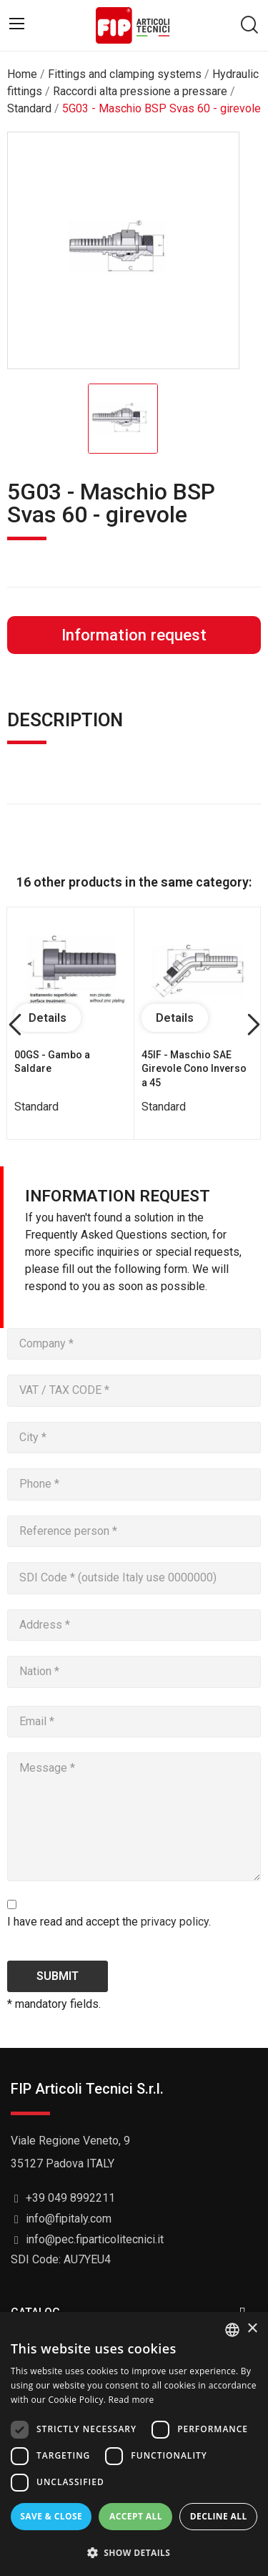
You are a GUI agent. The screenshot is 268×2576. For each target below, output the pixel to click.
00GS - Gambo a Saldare (52, 1062)
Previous (14, 1026)
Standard (36, 1106)
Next (253, 1026)
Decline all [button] (218, 2516)
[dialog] (134, 2444)
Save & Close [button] (51, 2516)
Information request (134, 634)
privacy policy (175, 1921)
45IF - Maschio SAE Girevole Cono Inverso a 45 (194, 1068)
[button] (134, 2552)
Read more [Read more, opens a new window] (131, 2400)
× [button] (252, 2328)
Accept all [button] (135, 2516)
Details (47, 1018)
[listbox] (232, 2330)
